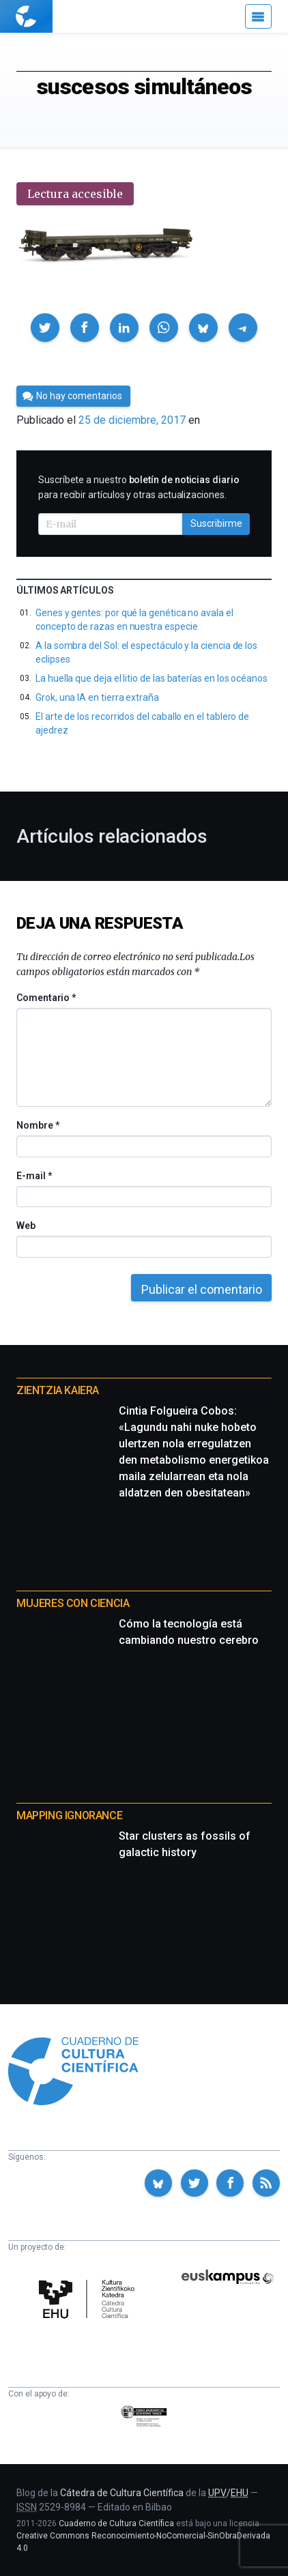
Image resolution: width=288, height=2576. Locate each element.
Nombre (37, 1125)
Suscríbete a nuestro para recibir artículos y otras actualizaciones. (139, 487)
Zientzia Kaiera (57, 1390)
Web (25, 1225)
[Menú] (258, 16)
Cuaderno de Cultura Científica (116, 2523)
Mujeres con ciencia (72, 1603)
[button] (45, 327)
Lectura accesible (75, 194)
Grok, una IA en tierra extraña (97, 697)
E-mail (33, 1175)
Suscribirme (216, 523)
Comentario (46, 997)
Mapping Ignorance (69, 1815)
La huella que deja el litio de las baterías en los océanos (151, 678)
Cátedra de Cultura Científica (122, 2492)
